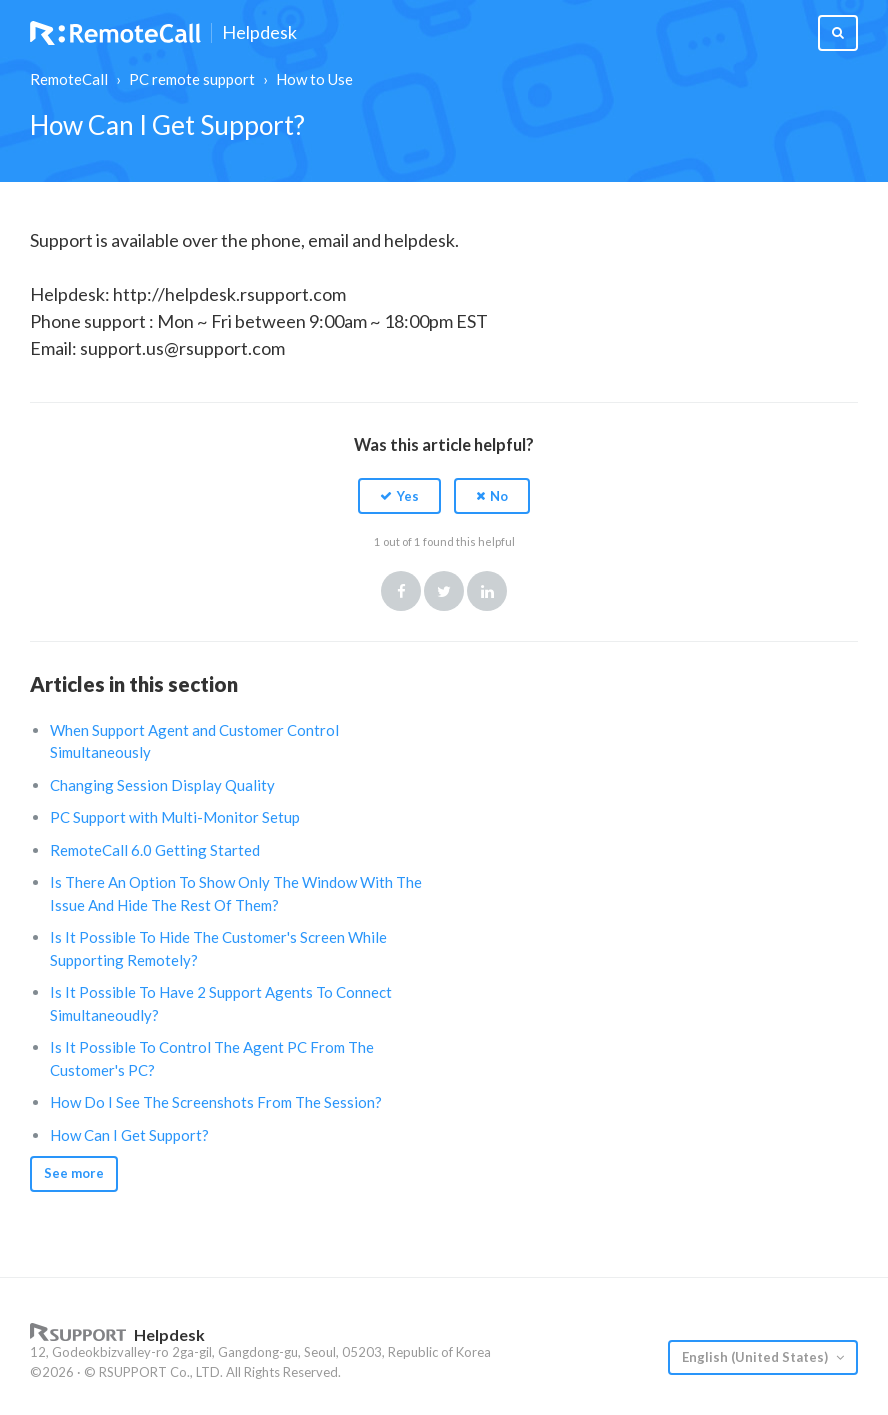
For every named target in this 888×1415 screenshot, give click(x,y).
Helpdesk (259, 33)
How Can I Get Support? (129, 1135)
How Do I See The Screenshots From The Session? (216, 1102)
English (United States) (756, 1357)
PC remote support (192, 79)
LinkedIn (487, 591)
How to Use (314, 79)
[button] (399, 496)
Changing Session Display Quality (162, 785)
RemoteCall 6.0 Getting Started (155, 850)
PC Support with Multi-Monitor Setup (175, 817)
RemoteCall (69, 79)
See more (74, 1173)
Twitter (444, 591)
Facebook (401, 591)
